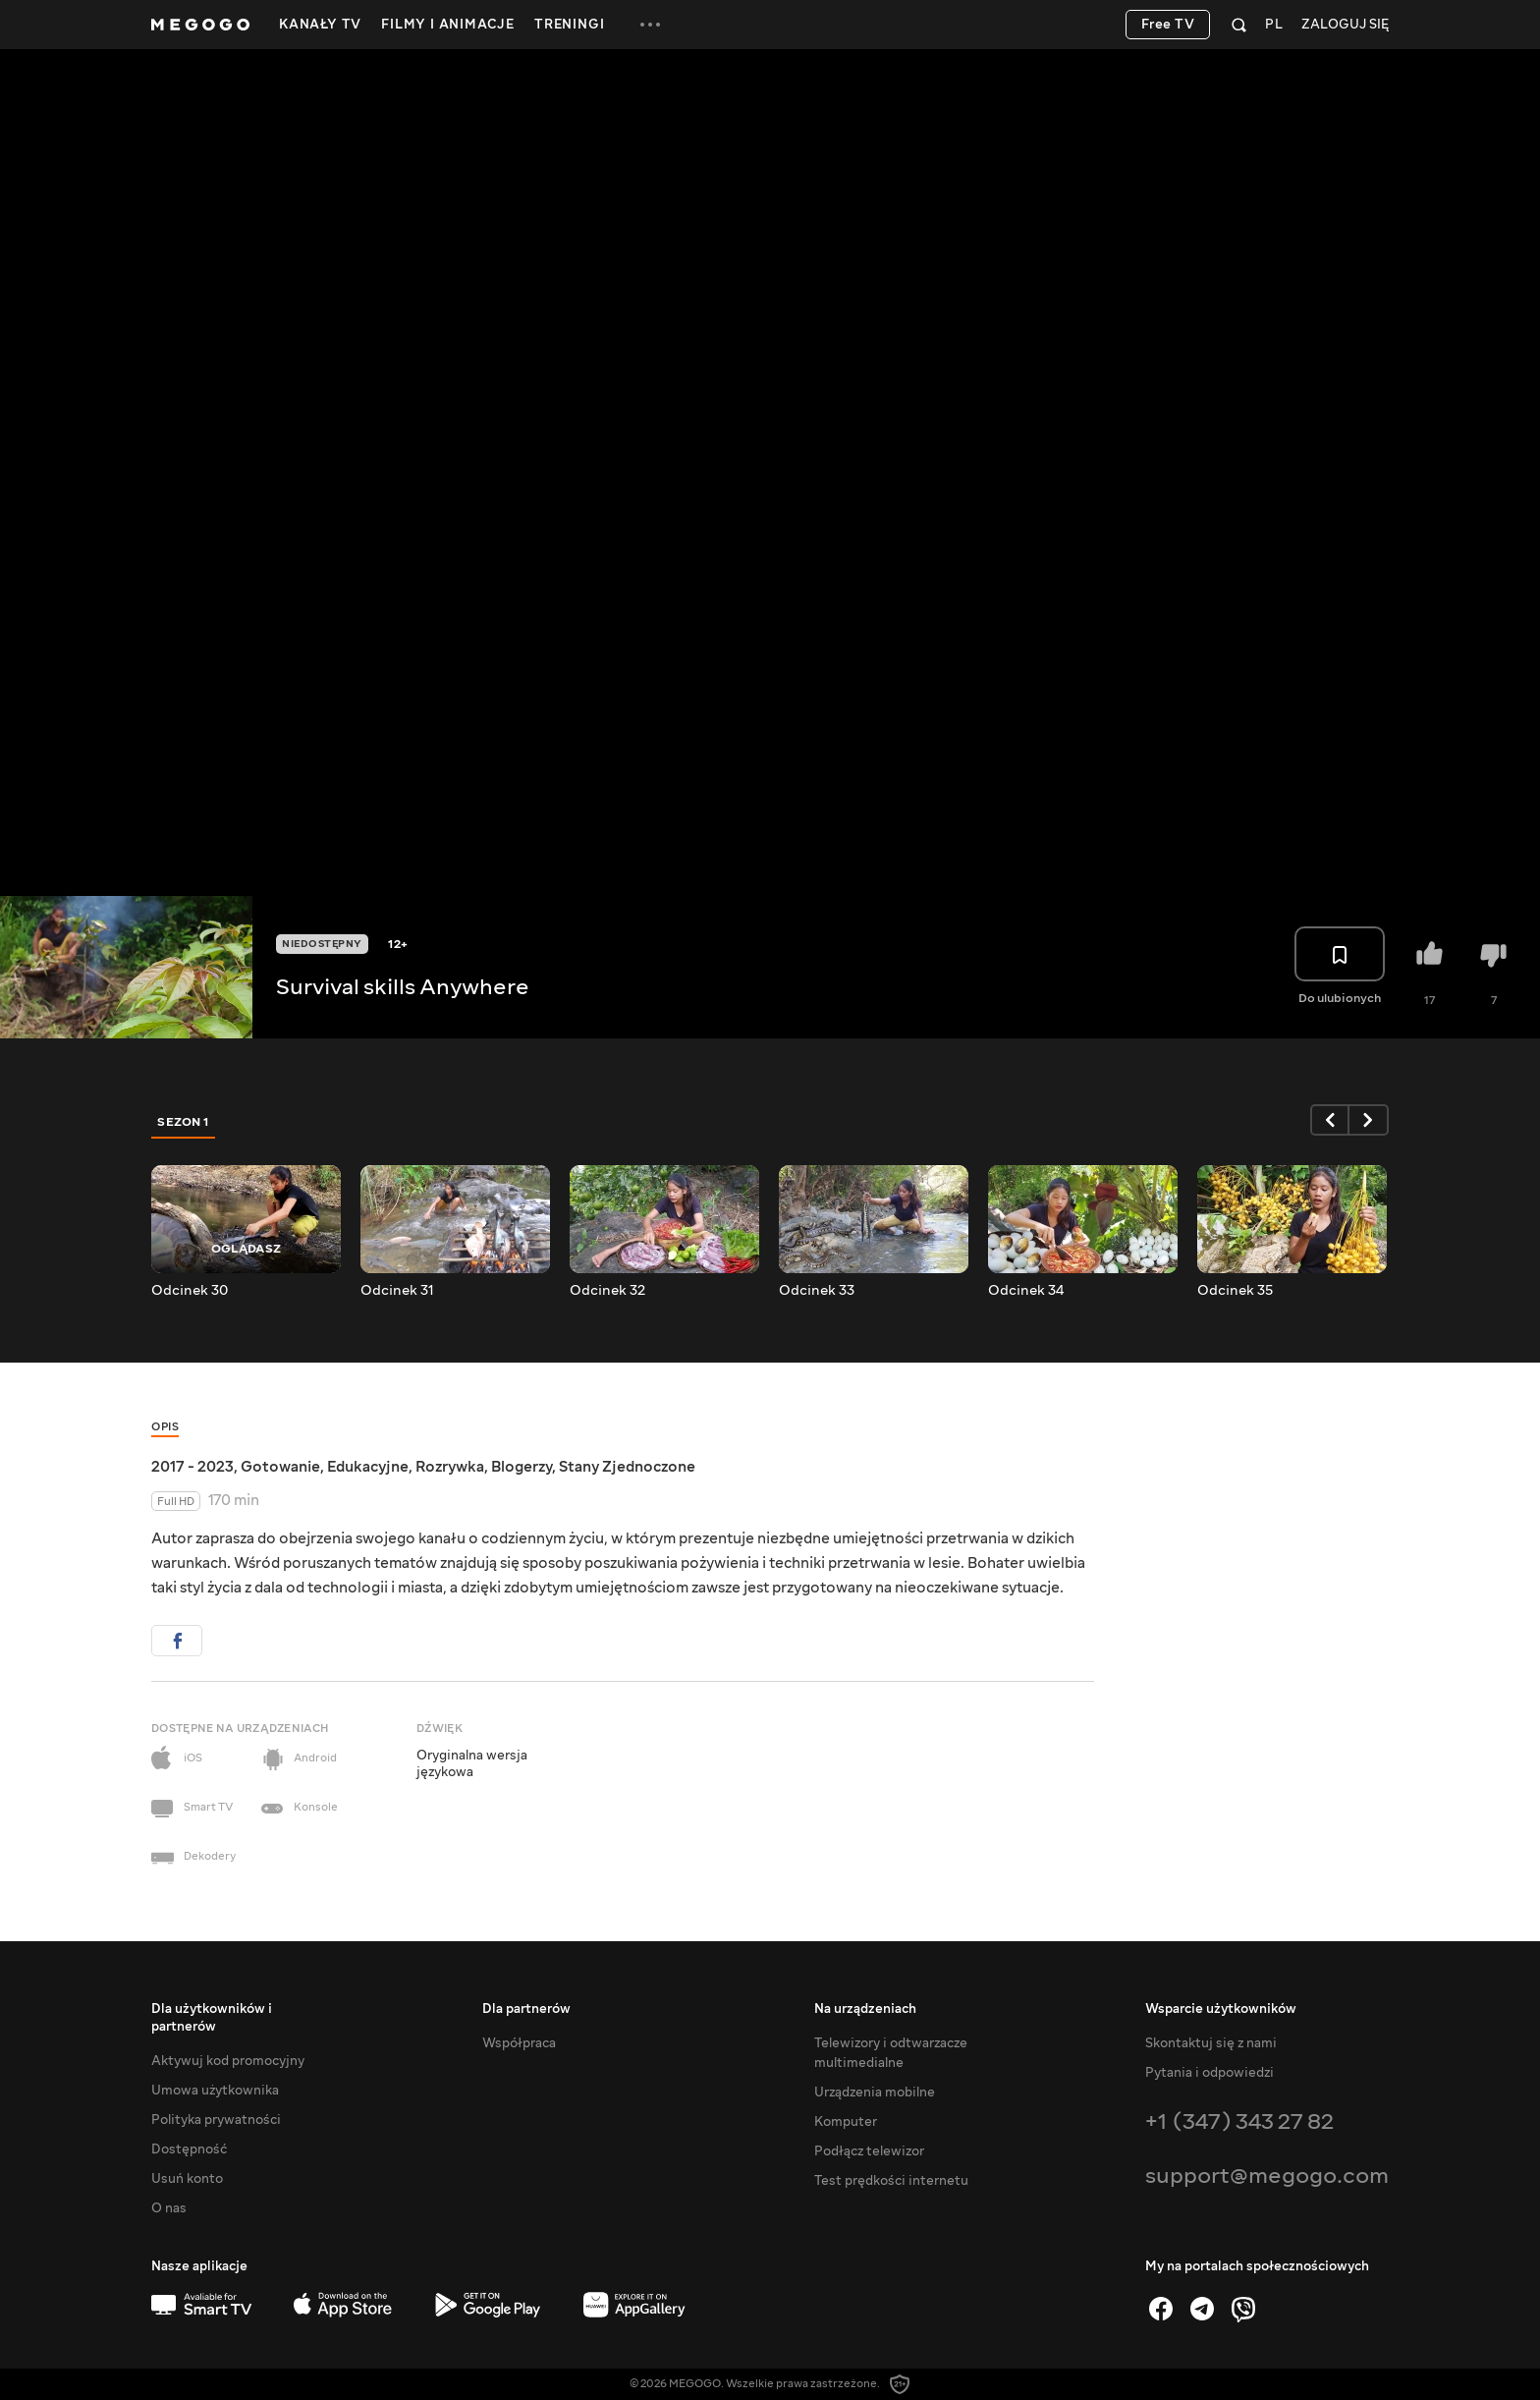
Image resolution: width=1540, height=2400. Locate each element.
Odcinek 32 (607, 1291)
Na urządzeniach (865, 2009)
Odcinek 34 (1026, 1291)
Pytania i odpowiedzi (1209, 2073)
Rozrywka (449, 1467)
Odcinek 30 (189, 1291)
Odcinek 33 (816, 1291)
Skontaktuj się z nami (1211, 2043)
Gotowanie (280, 1467)
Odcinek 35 (1235, 1291)
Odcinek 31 (397, 1291)
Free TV (1168, 24)
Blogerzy (521, 1467)
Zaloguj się (1345, 25)
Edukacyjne (368, 1467)
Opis (165, 1427)
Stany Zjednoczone (627, 1467)
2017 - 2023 (192, 1467)
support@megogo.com (1267, 2175)
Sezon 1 (183, 1122)
